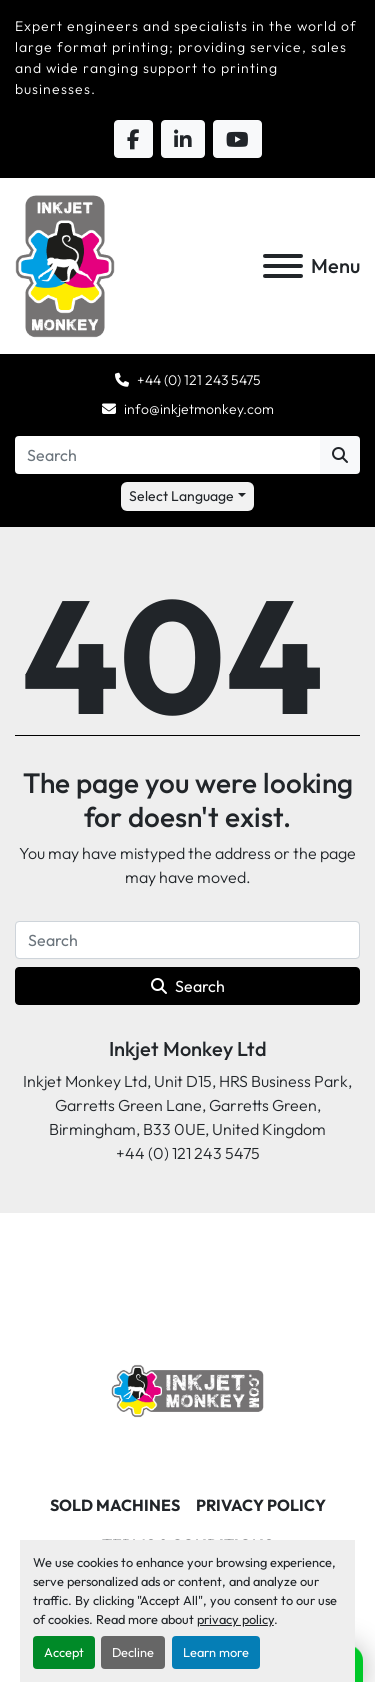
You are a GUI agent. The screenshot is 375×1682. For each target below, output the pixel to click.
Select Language (181, 496)
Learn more (216, 1652)
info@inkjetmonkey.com (199, 409)
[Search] (167, 455)
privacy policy (235, 1619)
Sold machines (115, 1505)
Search (188, 986)
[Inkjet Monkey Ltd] (187, 1389)
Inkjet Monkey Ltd (188, 1048)
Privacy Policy (261, 1505)
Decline (133, 1652)
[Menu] (283, 266)
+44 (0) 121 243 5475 (199, 380)
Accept (64, 1652)
